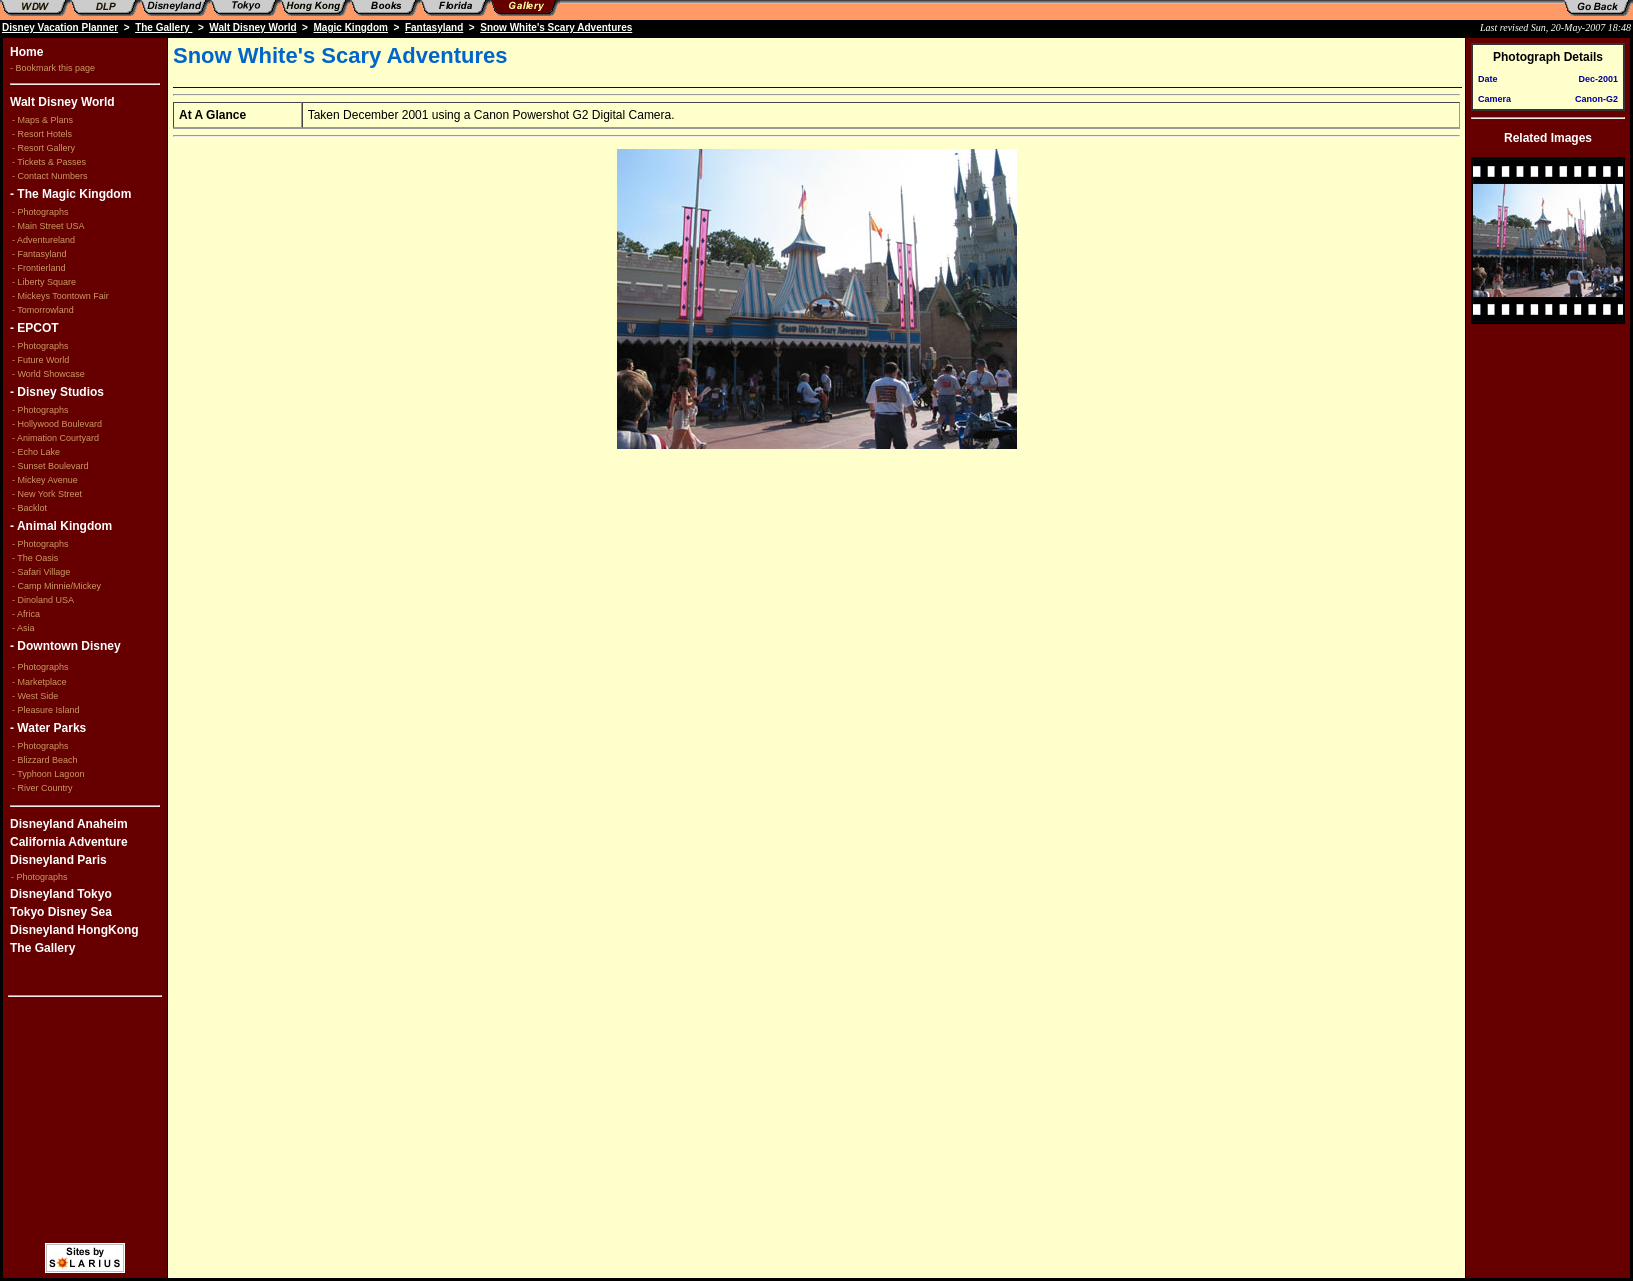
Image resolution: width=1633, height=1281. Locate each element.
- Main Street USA (48, 226)
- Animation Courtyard (55, 438)
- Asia (23, 628)
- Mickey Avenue (45, 480)
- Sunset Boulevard (50, 466)
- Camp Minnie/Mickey (56, 586)
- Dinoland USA (43, 600)
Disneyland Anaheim (69, 824)
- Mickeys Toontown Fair (60, 296)
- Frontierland (39, 268)
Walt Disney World (252, 27)
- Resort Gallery (43, 148)
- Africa (26, 614)
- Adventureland (43, 240)
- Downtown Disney (65, 646)
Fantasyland (434, 27)
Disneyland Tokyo (61, 894)
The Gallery (163, 27)
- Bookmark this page (52, 68)
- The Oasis (35, 558)
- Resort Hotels (42, 134)
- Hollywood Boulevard (57, 424)
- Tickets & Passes (49, 162)
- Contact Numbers (50, 176)
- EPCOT (34, 328)
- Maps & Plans (42, 120)
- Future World (40, 360)
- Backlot (29, 508)
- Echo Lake (36, 452)
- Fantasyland (39, 254)
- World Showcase (48, 374)
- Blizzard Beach (45, 760)
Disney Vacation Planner (60, 27)
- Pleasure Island (46, 710)
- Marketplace (39, 682)
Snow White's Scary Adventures (556, 27)
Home (26, 52)
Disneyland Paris (58, 860)
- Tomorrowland (43, 310)
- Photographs (41, 212)
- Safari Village (41, 572)
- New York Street (47, 494)
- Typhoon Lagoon (48, 774)
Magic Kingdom (351, 27)
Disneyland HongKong (74, 930)
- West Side (35, 696)
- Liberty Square (44, 282)
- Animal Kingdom (61, 526)
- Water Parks (48, 728)
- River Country (42, 788)
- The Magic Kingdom (70, 194)
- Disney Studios (57, 392)
